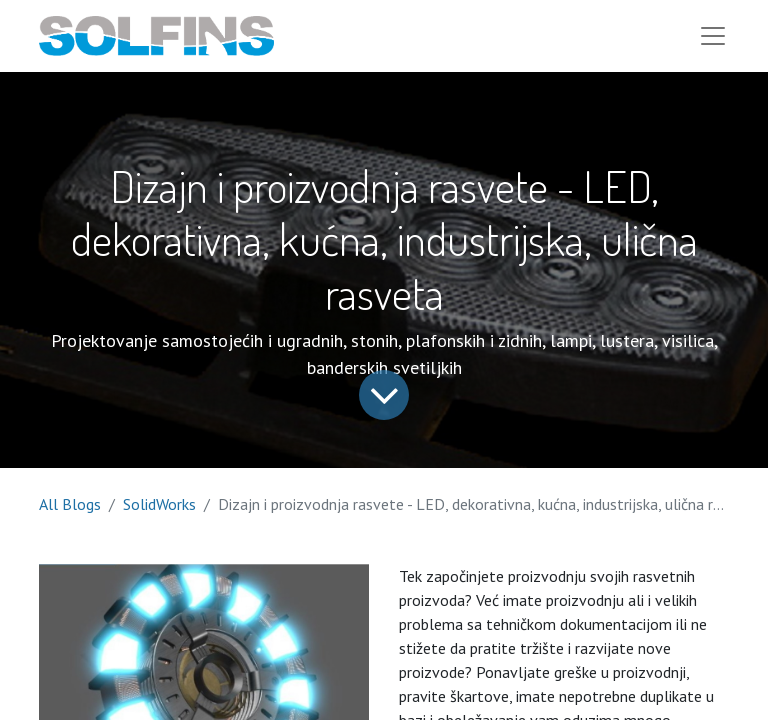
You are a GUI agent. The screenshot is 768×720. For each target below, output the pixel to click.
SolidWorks (159, 504)
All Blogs (70, 504)
